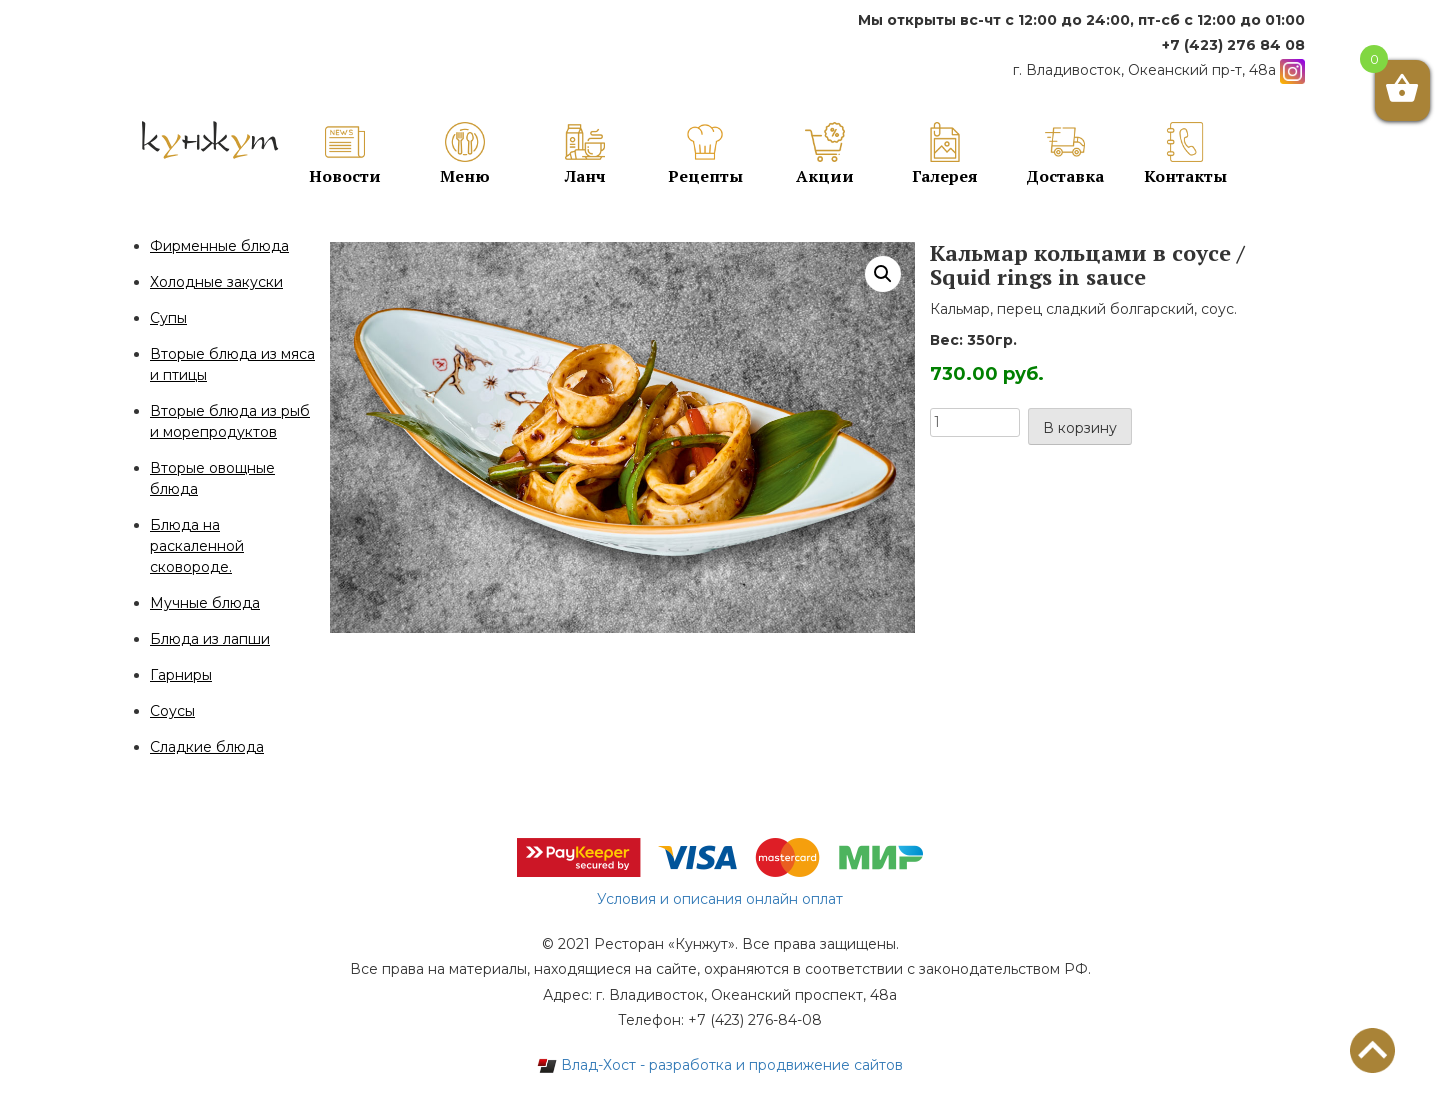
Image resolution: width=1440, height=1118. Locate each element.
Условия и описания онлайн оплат (720, 899)
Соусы (172, 711)
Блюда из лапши (210, 639)
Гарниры (181, 675)
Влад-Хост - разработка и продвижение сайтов (720, 1065)
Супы (168, 318)
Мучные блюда (205, 603)
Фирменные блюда (219, 246)
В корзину (1080, 428)
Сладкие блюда (207, 747)
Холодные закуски (216, 282)
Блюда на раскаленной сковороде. (197, 546)
